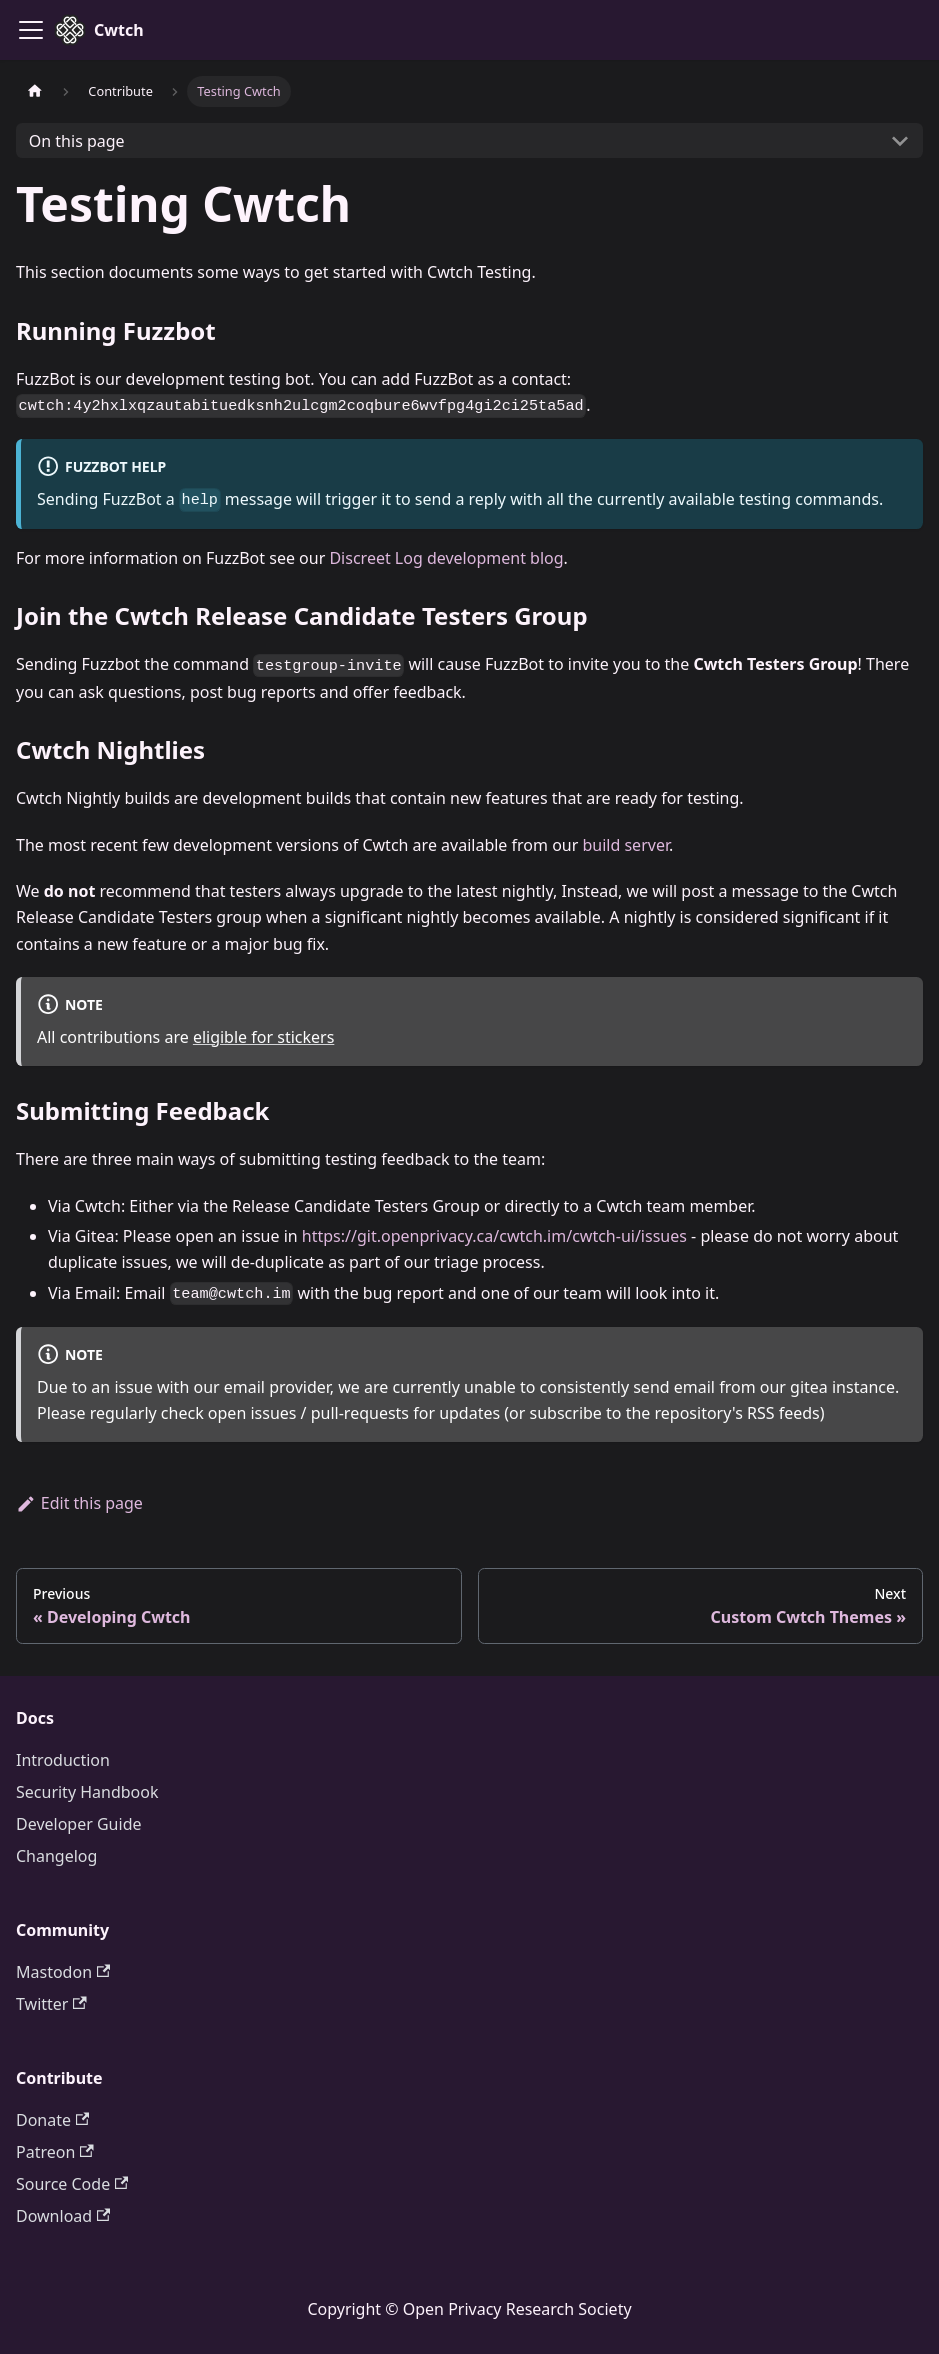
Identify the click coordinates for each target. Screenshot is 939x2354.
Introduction (63, 1760)
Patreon (55, 2152)
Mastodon (63, 1972)
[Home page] (35, 91)
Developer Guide (79, 1824)
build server (625, 845)
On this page (77, 141)
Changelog (56, 1856)
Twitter (51, 2004)
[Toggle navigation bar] (31, 30)
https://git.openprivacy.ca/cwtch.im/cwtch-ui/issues (494, 1236)
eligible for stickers (263, 1037)
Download (63, 2216)
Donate (52, 2120)
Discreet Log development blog (446, 558)
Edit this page (79, 1503)
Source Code (72, 2184)
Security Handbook (87, 1792)
